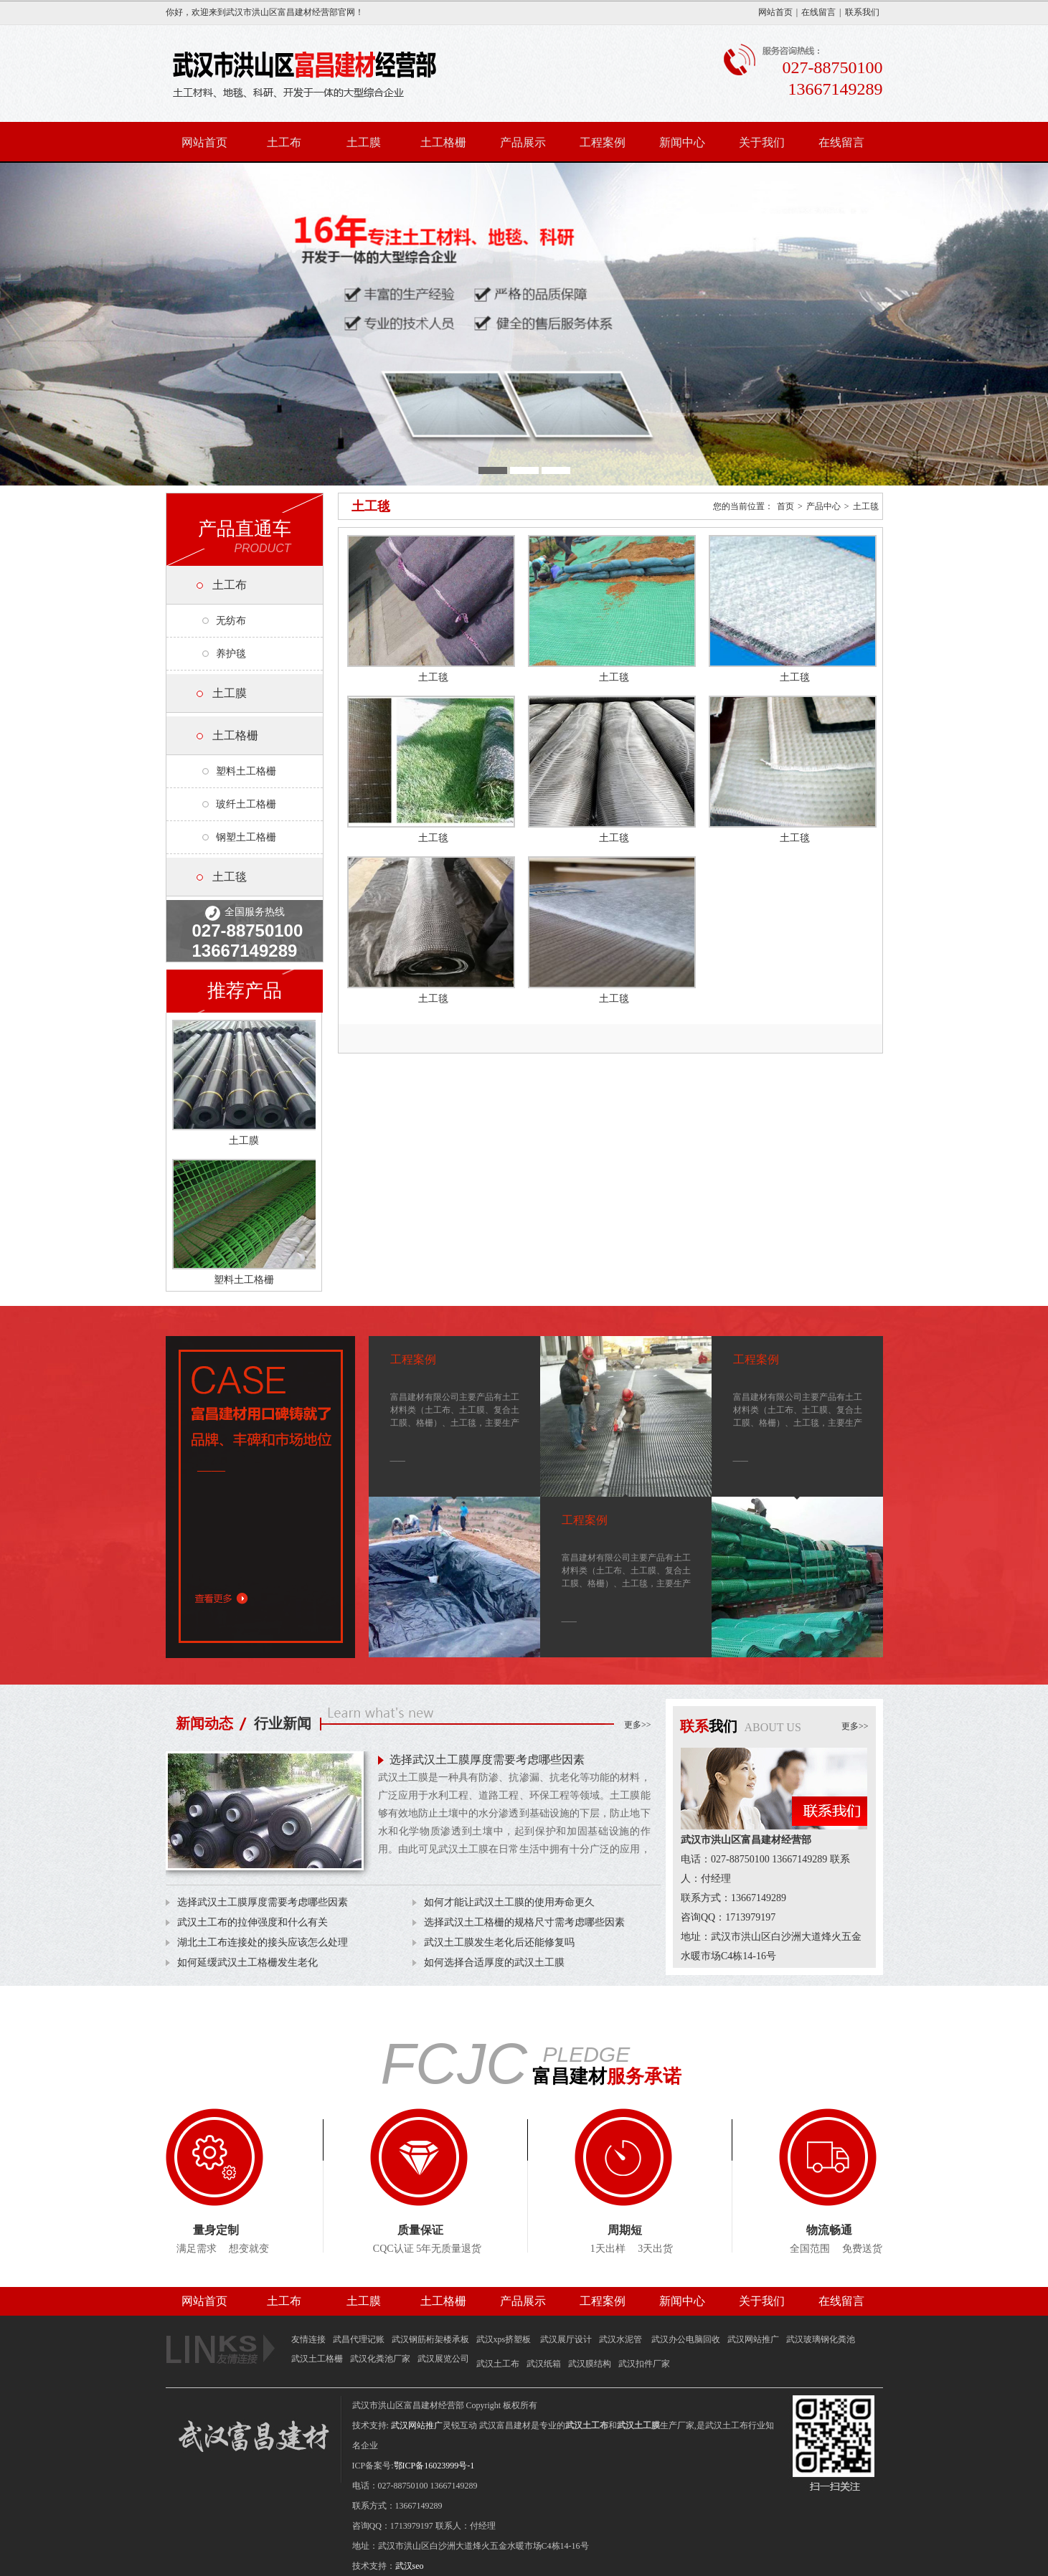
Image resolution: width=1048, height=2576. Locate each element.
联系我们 (862, 12)
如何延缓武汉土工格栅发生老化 (247, 1962)
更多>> (637, 1725)
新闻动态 (204, 1723)
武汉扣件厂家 (644, 2364)
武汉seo (409, 2566)
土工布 (284, 142)
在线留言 (818, 12)
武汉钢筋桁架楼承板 (430, 2339)
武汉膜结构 (589, 2364)
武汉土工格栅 (317, 2359)
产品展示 (523, 142)
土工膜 (363, 142)
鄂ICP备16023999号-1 (434, 2466)
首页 (785, 506)
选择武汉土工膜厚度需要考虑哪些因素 (487, 1759)
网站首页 (775, 12)
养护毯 (231, 653)
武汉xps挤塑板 (505, 2339)
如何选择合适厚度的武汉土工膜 (494, 1962)
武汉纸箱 (544, 2364)
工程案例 (603, 142)
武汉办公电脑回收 (685, 2339)
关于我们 (762, 142)
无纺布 (231, 620)
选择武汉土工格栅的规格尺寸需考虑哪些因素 (524, 1922)
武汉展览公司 (443, 2359)
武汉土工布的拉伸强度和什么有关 (252, 1922)
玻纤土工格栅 (246, 804)
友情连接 (308, 2339)
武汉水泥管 (621, 2339)
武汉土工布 (497, 2364)
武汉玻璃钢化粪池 (820, 2339)
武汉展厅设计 (566, 2339)
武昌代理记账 (358, 2339)
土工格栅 (443, 142)
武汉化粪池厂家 (380, 2359)
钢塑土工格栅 (246, 837)
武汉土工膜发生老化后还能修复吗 (499, 1942)
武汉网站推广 (753, 2339)
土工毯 (229, 877)
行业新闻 (282, 1723)
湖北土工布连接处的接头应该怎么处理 (262, 1942)
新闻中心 (682, 142)
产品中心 (823, 506)
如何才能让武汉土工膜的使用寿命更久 (509, 1902)
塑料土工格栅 (246, 771)
